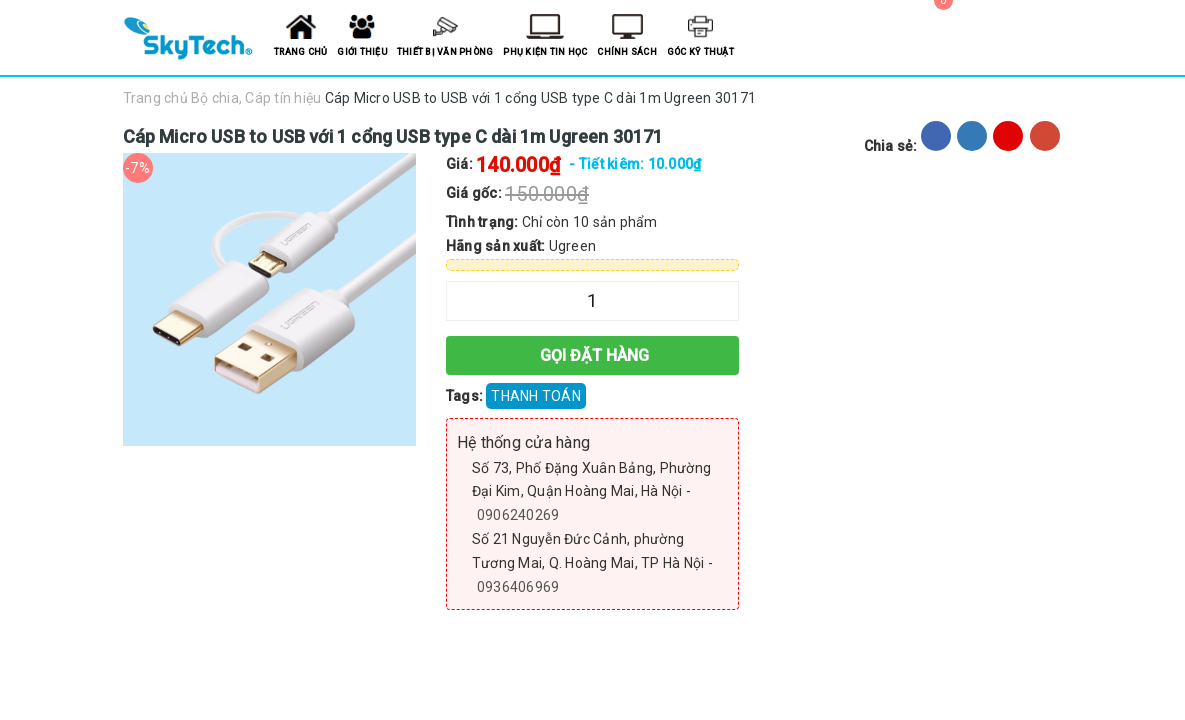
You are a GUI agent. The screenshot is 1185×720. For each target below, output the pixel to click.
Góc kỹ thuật (700, 52)
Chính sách (627, 52)
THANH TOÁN (536, 396)
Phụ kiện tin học (545, 52)
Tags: (466, 396)
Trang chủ (300, 52)
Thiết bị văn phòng (445, 52)
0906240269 (518, 515)
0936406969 (518, 587)
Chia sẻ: (891, 146)
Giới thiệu (362, 52)
